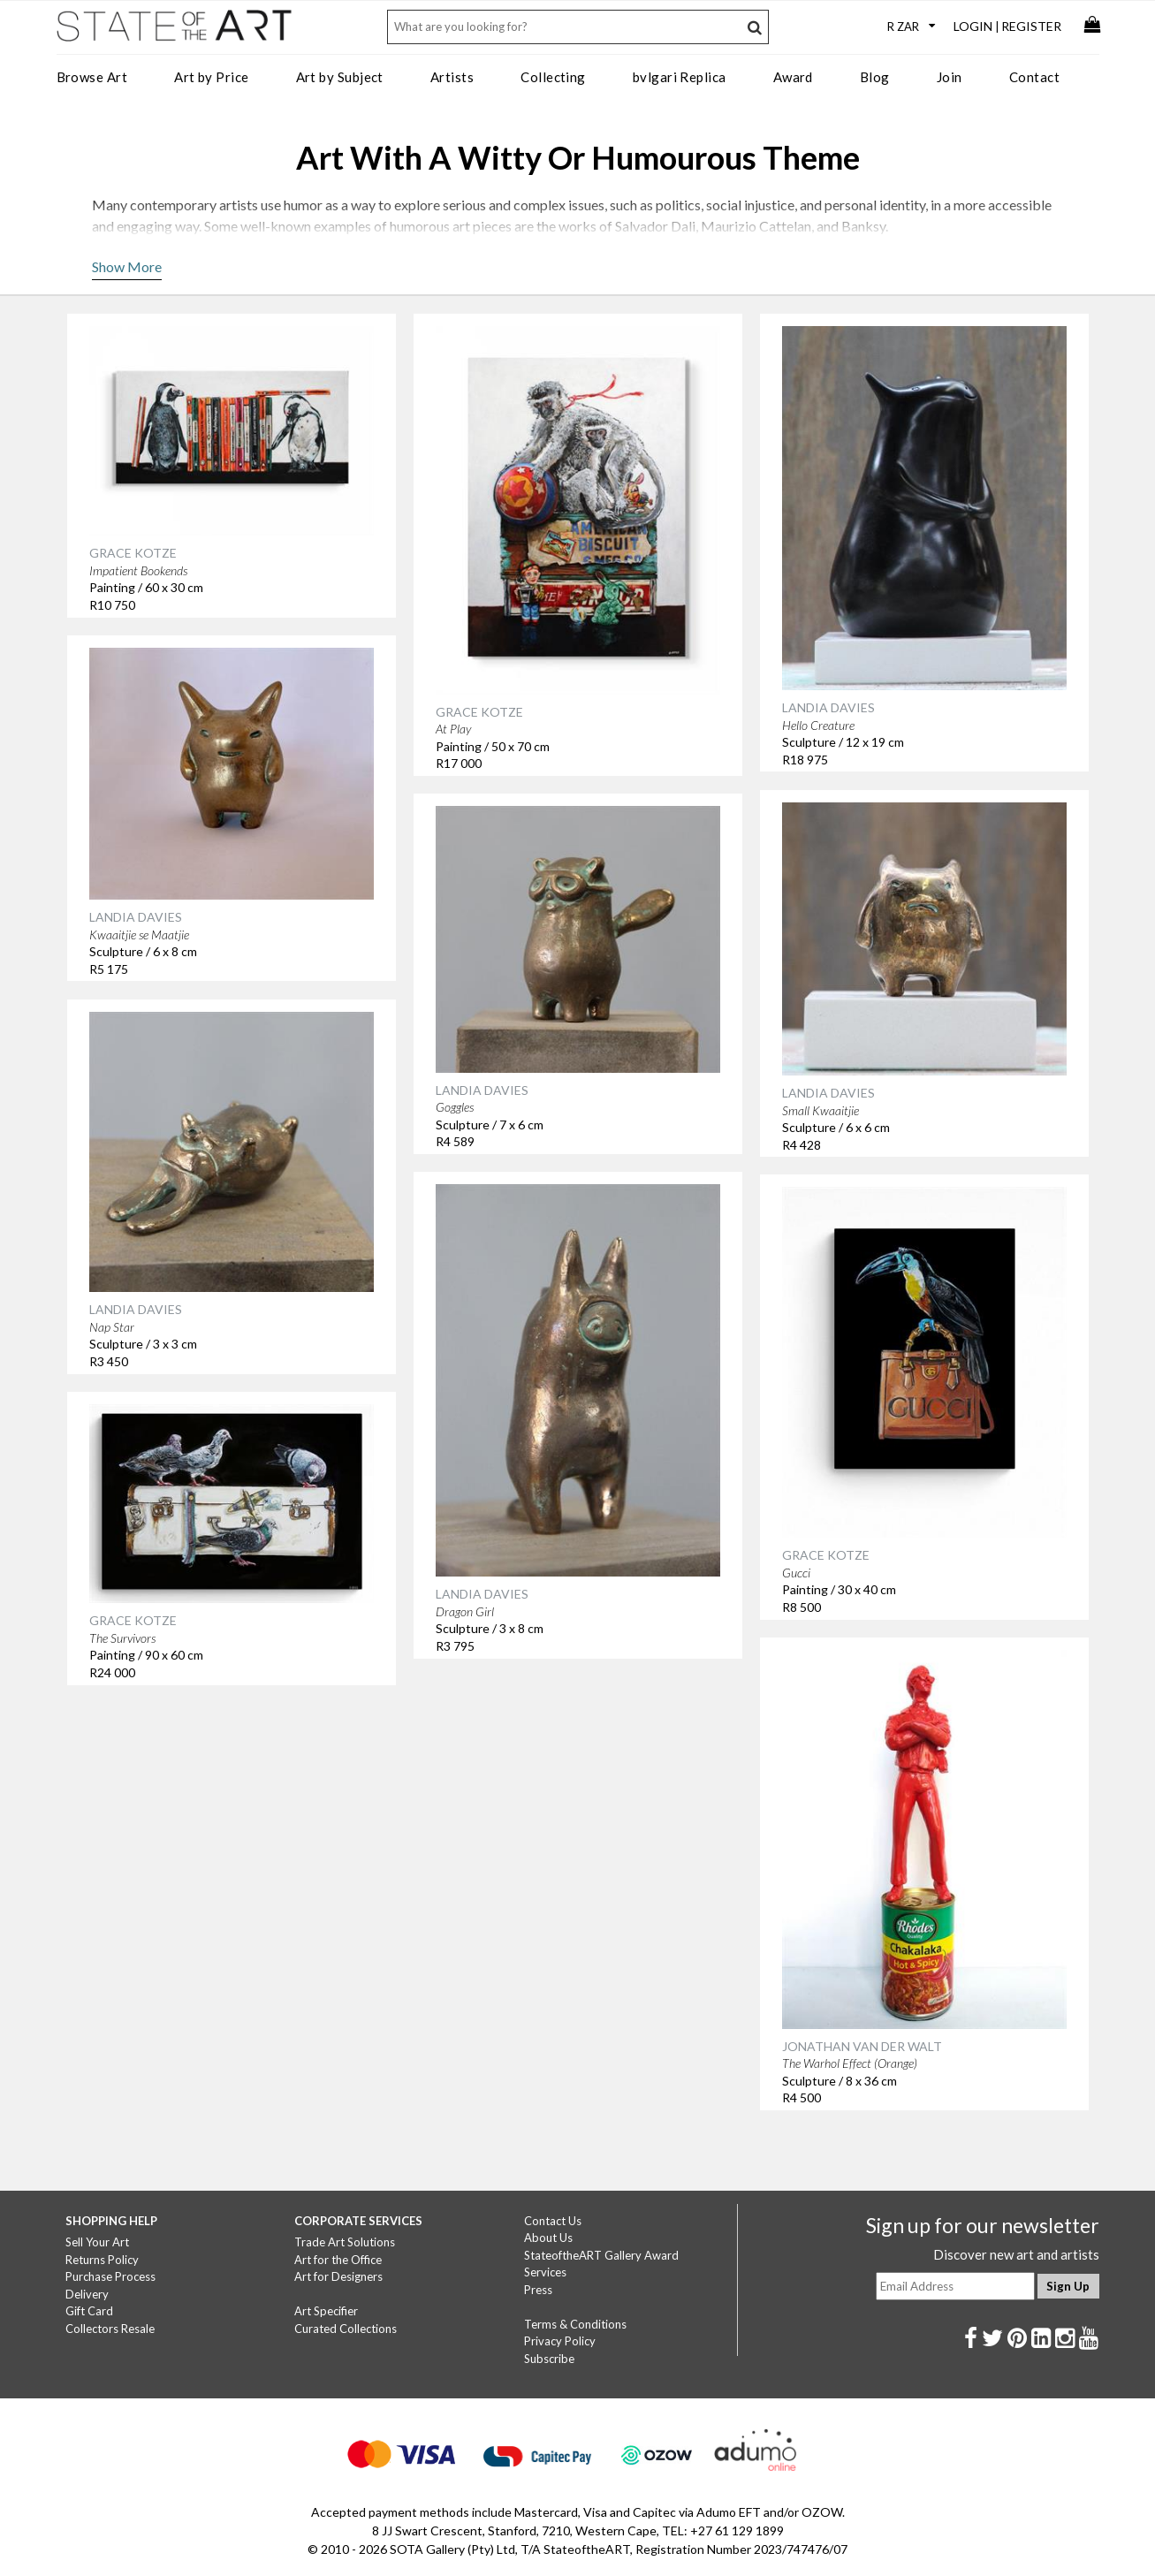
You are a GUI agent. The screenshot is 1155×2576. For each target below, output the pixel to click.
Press (538, 2290)
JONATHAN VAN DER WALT (862, 2046)
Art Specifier (326, 2311)
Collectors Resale (110, 2328)
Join (949, 77)
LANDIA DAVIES (828, 707)
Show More (127, 266)
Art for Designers (338, 2276)
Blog (875, 77)
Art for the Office (338, 2260)
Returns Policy (102, 2260)
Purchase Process (110, 2276)
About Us (548, 2237)
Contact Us (552, 2221)
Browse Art (92, 77)
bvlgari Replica (679, 77)
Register (1031, 26)
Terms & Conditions (575, 2324)
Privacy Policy (560, 2341)
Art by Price (211, 77)
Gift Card (89, 2311)
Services (545, 2272)
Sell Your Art (97, 2242)
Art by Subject (340, 77)
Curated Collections (345, 2328)
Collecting (553, 77)
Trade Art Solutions (344, 2242)
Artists (452, 77)
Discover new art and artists (1016, 2254)
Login (973, 26)
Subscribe (549, 2359)
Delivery (87, 2294)
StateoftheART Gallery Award (601, 2255)
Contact (1034, 77)
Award (793, 77)
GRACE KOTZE (133, 552)
